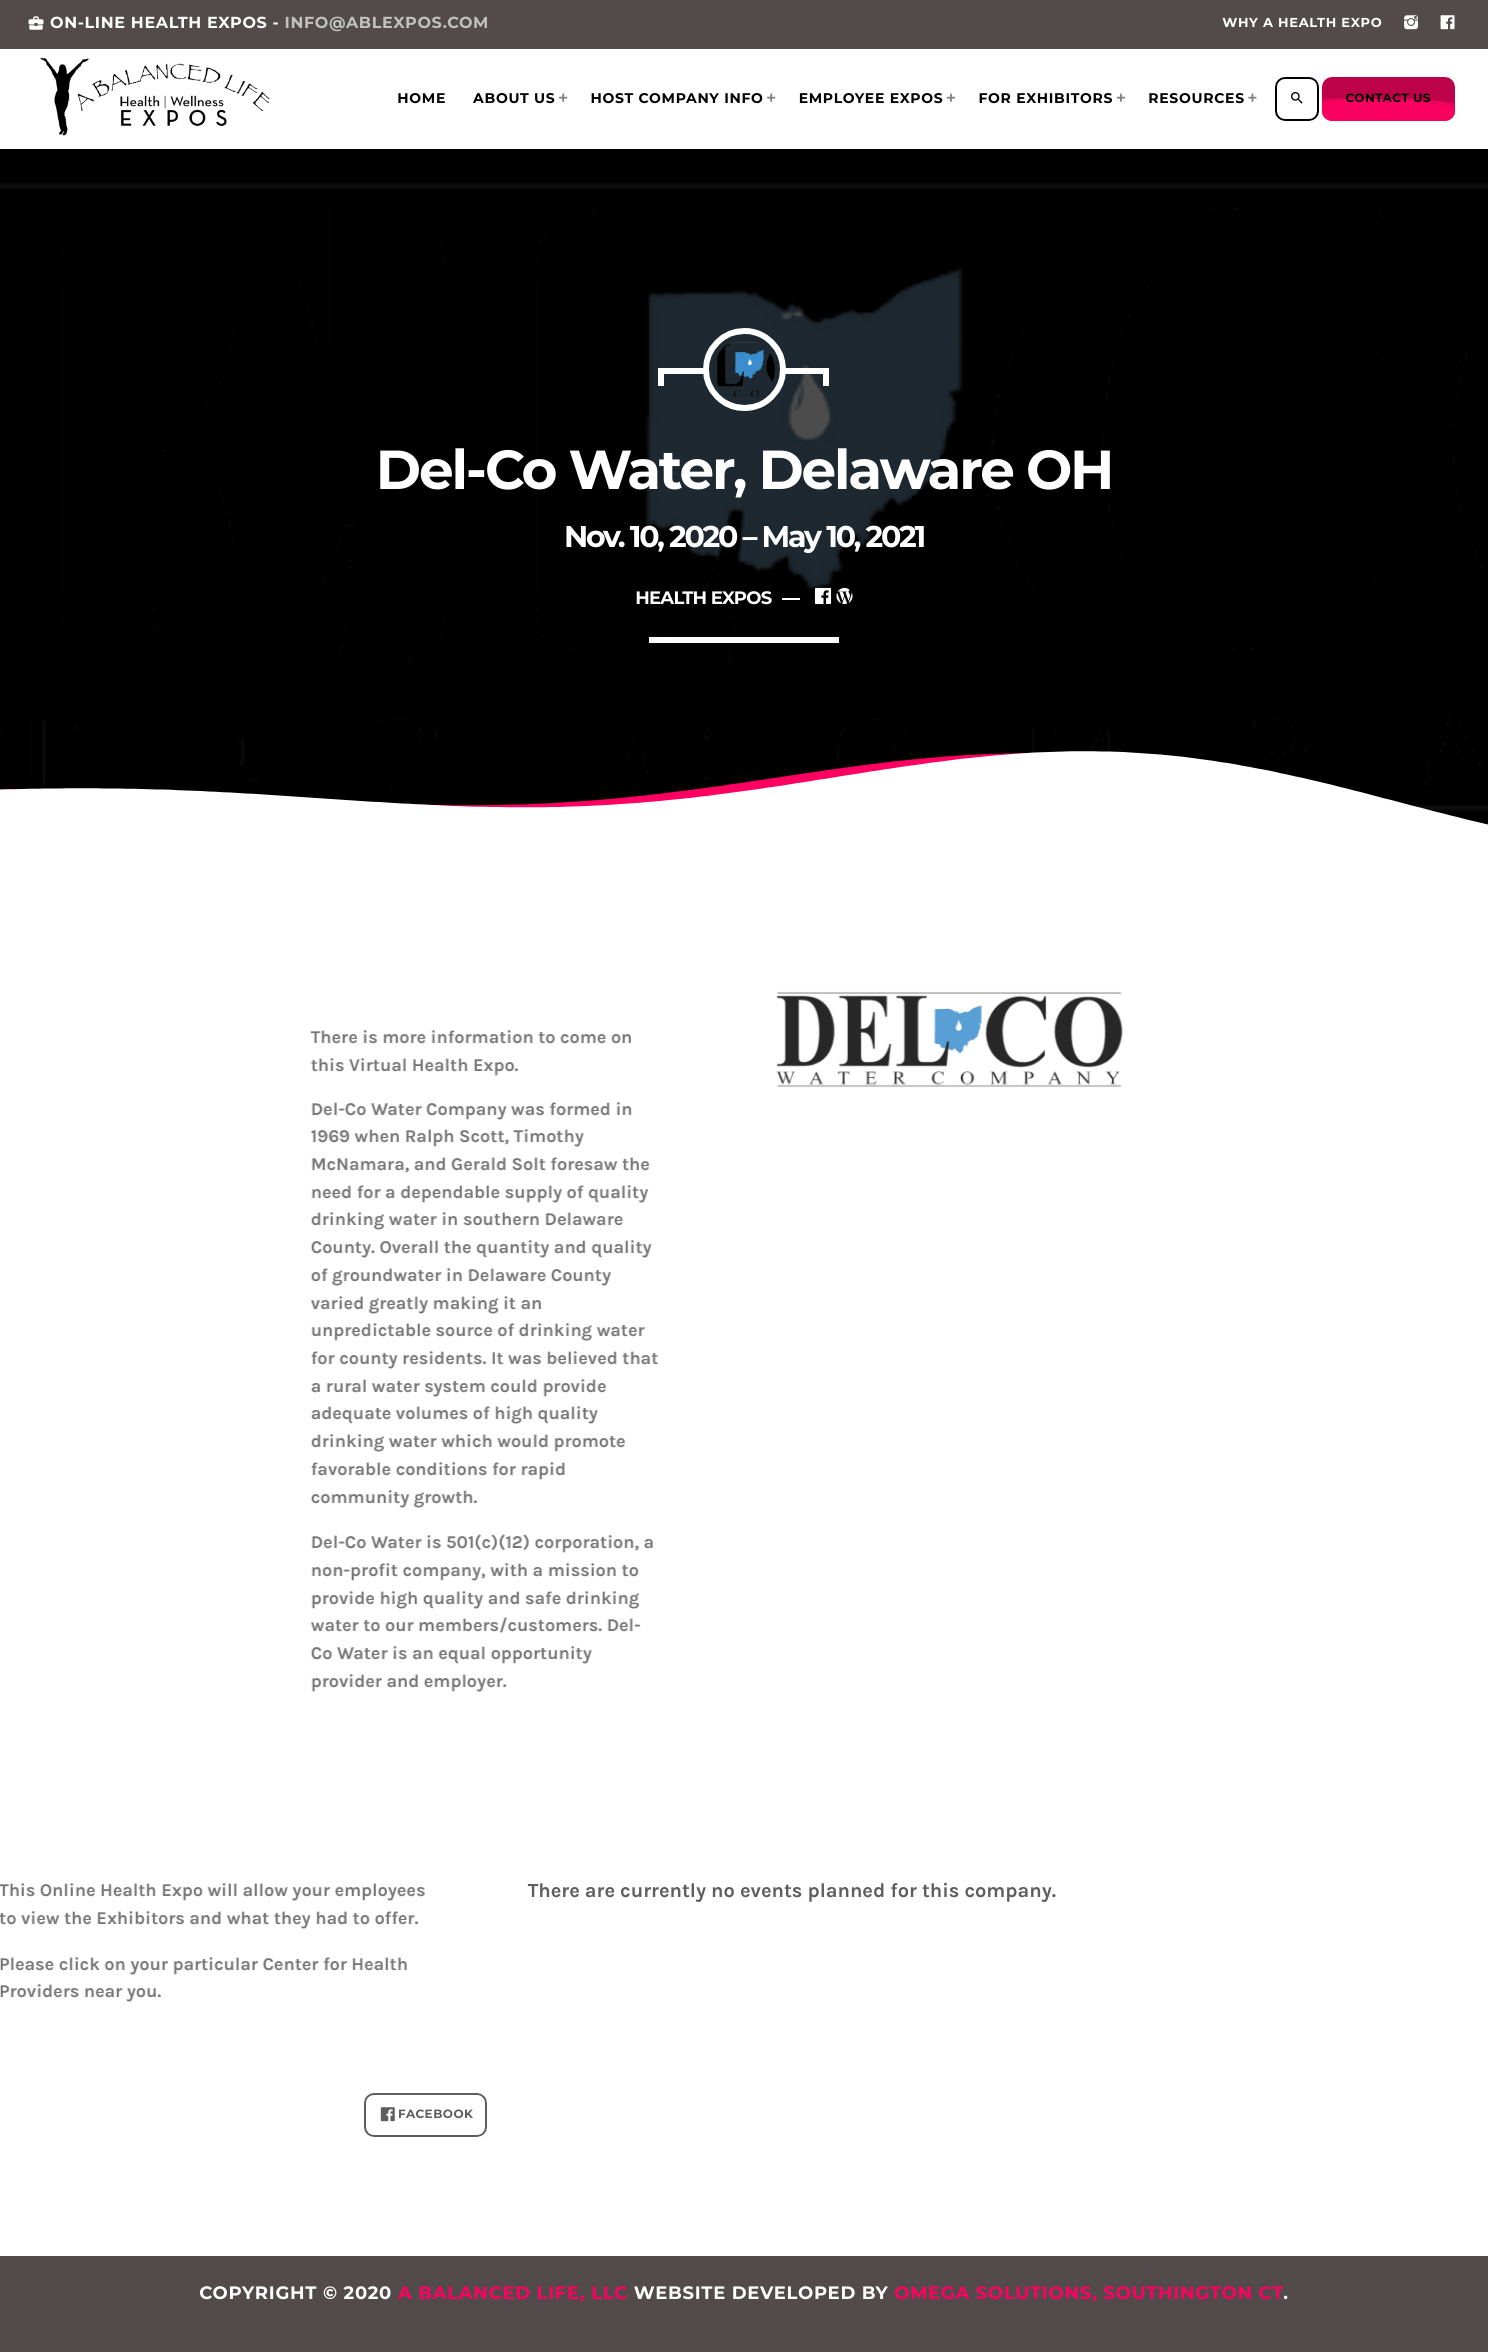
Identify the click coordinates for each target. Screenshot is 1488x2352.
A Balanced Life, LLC (513, 2293)
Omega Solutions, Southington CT (1088, 2293)
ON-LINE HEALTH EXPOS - (258, 23)
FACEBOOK (426, 2115)
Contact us (1388, 98)
